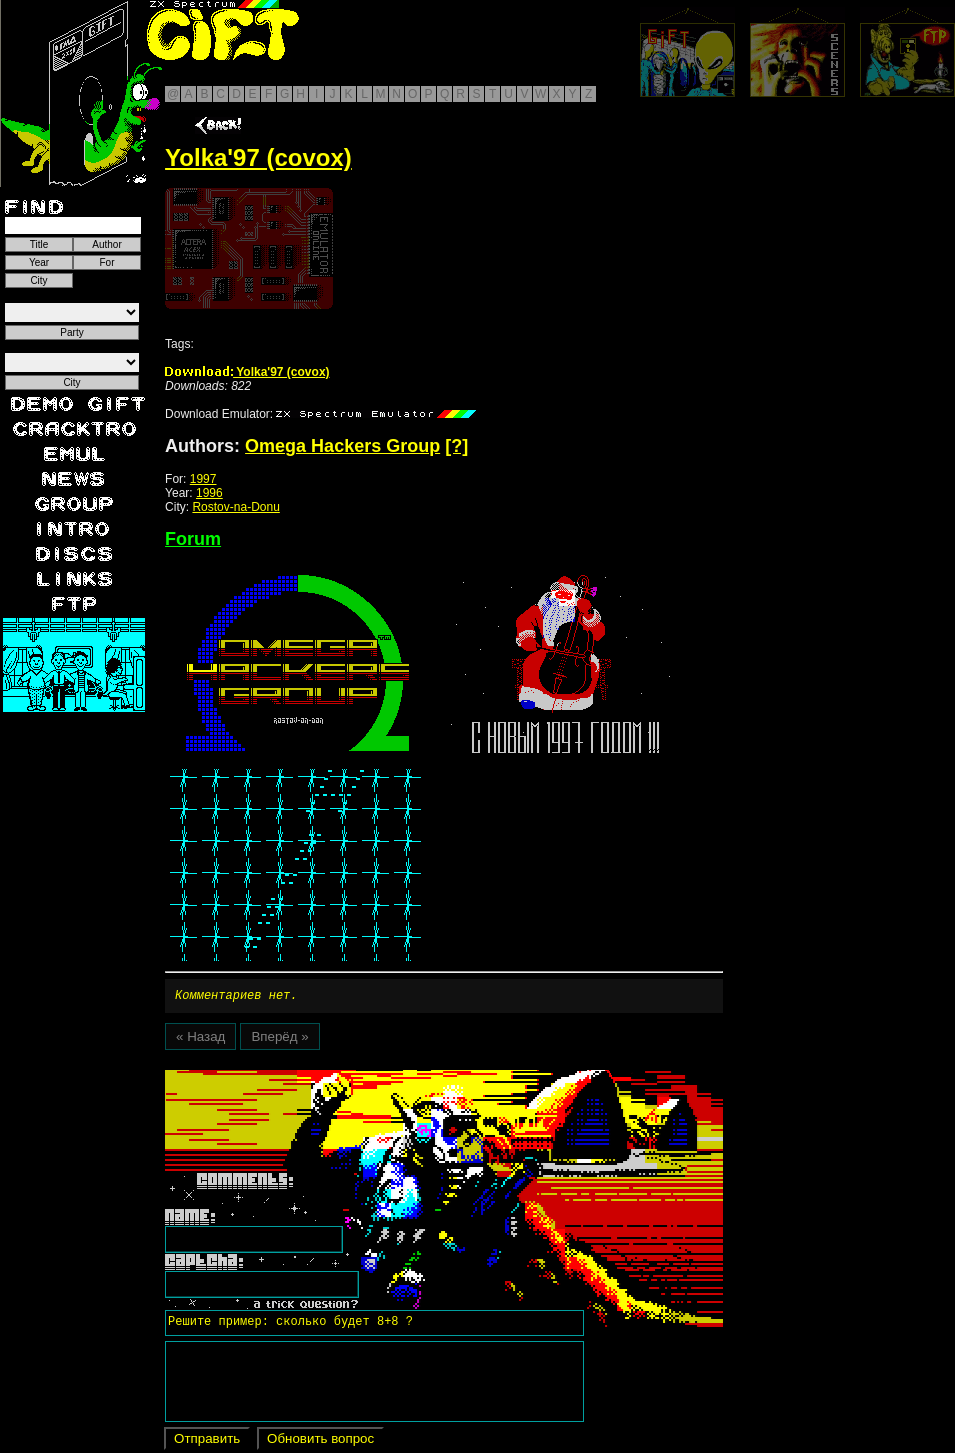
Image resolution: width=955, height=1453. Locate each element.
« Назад (200, 1039)
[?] (456, 446)
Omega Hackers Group (342, 446)
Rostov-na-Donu (235, 507)
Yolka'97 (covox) (247, 372)
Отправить (207, 1441)
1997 (203, 479)
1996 (209, 493)
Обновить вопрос (320, 1441)
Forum (193, 539)
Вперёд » (279, 1039)
